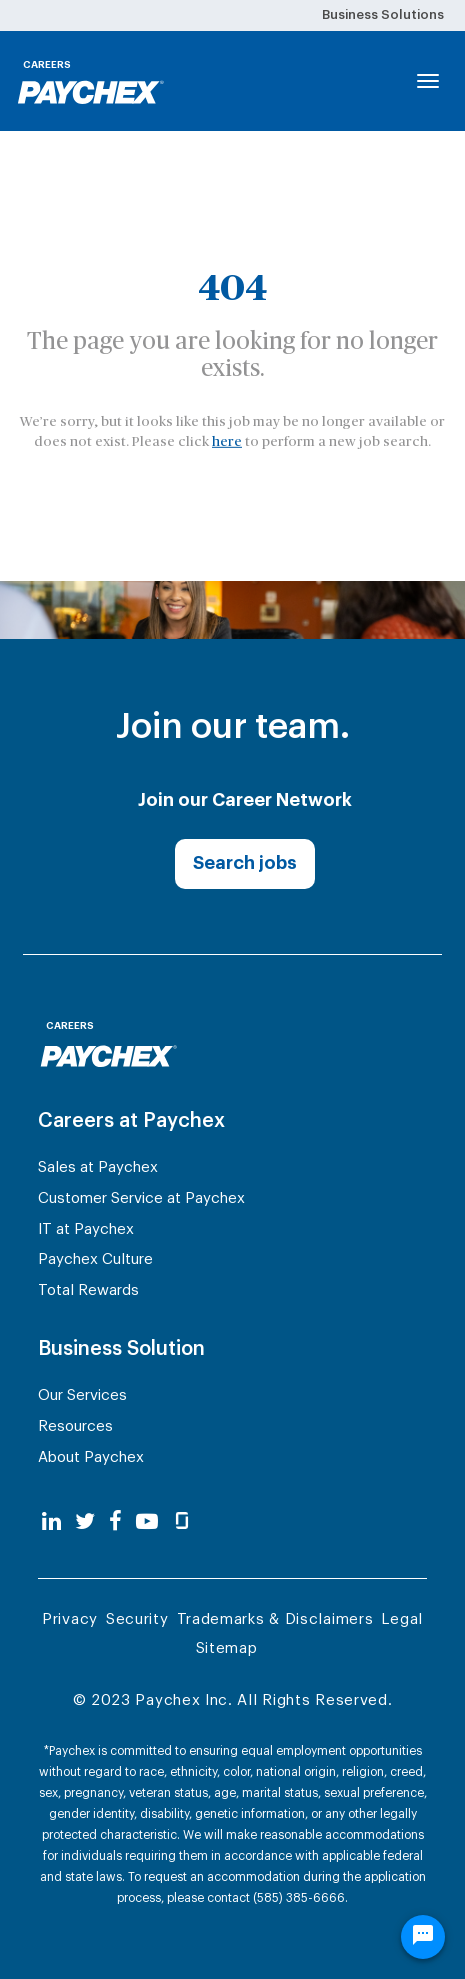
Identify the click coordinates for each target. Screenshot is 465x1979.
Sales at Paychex (98, 1167)
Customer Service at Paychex (141, 1198)
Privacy (70, 1619)
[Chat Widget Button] (423, 1946)
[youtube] (147, 1522)
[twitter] (85, 1522)
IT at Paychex (86, 1229)
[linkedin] (51, 1522)
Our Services (82, 1395)
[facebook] (115, 1522)
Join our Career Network (245, 800)
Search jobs (245, 863)
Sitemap (227, 1648)
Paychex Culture (95, 1259)
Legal (402, 1619)
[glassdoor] (182, 1522)
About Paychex (91, 1457)
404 (232, 288)
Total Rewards (88, 1290)
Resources (75, 1426)
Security (137, 1619)
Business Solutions (383, 14)
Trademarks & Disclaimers (275, 1619)
